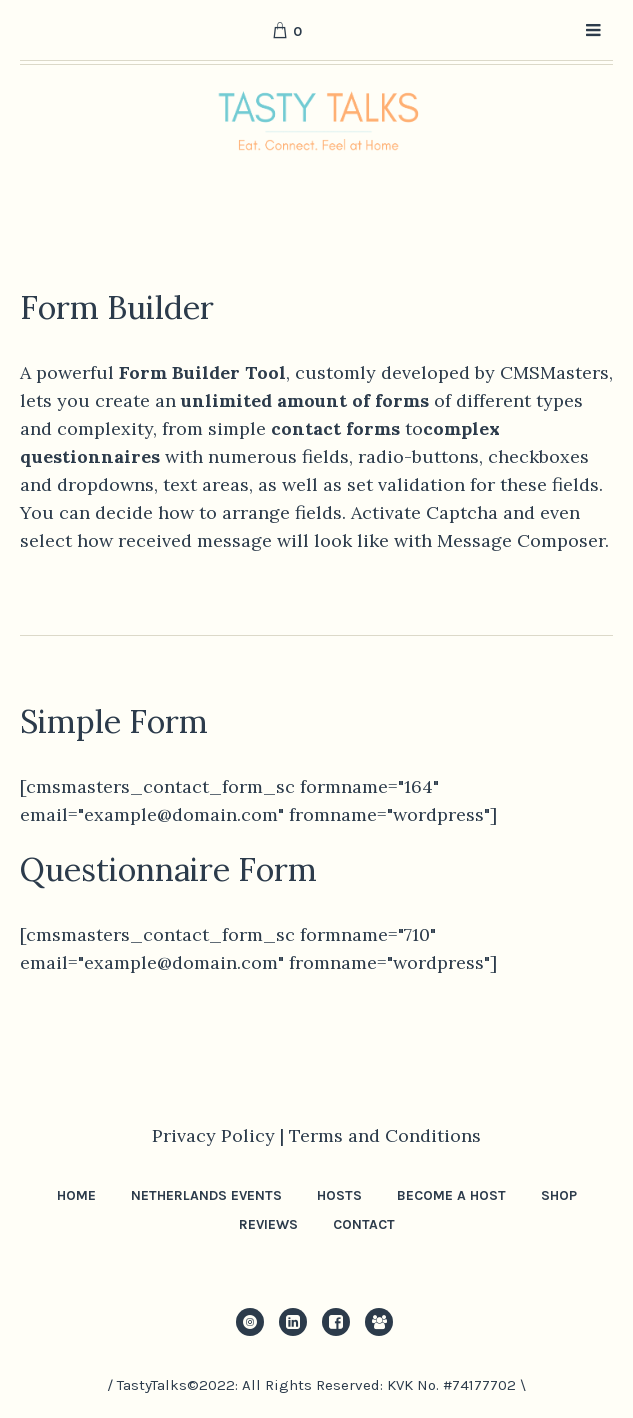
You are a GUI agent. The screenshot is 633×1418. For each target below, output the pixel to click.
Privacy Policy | (220, 1135)
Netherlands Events (206, 1195)
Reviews (268, 1224)
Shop (559, 1195)
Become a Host (451, 1195)
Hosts (339, 1195)
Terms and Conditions (385, 1135)
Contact (364, 1224)
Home (76, 1195)
